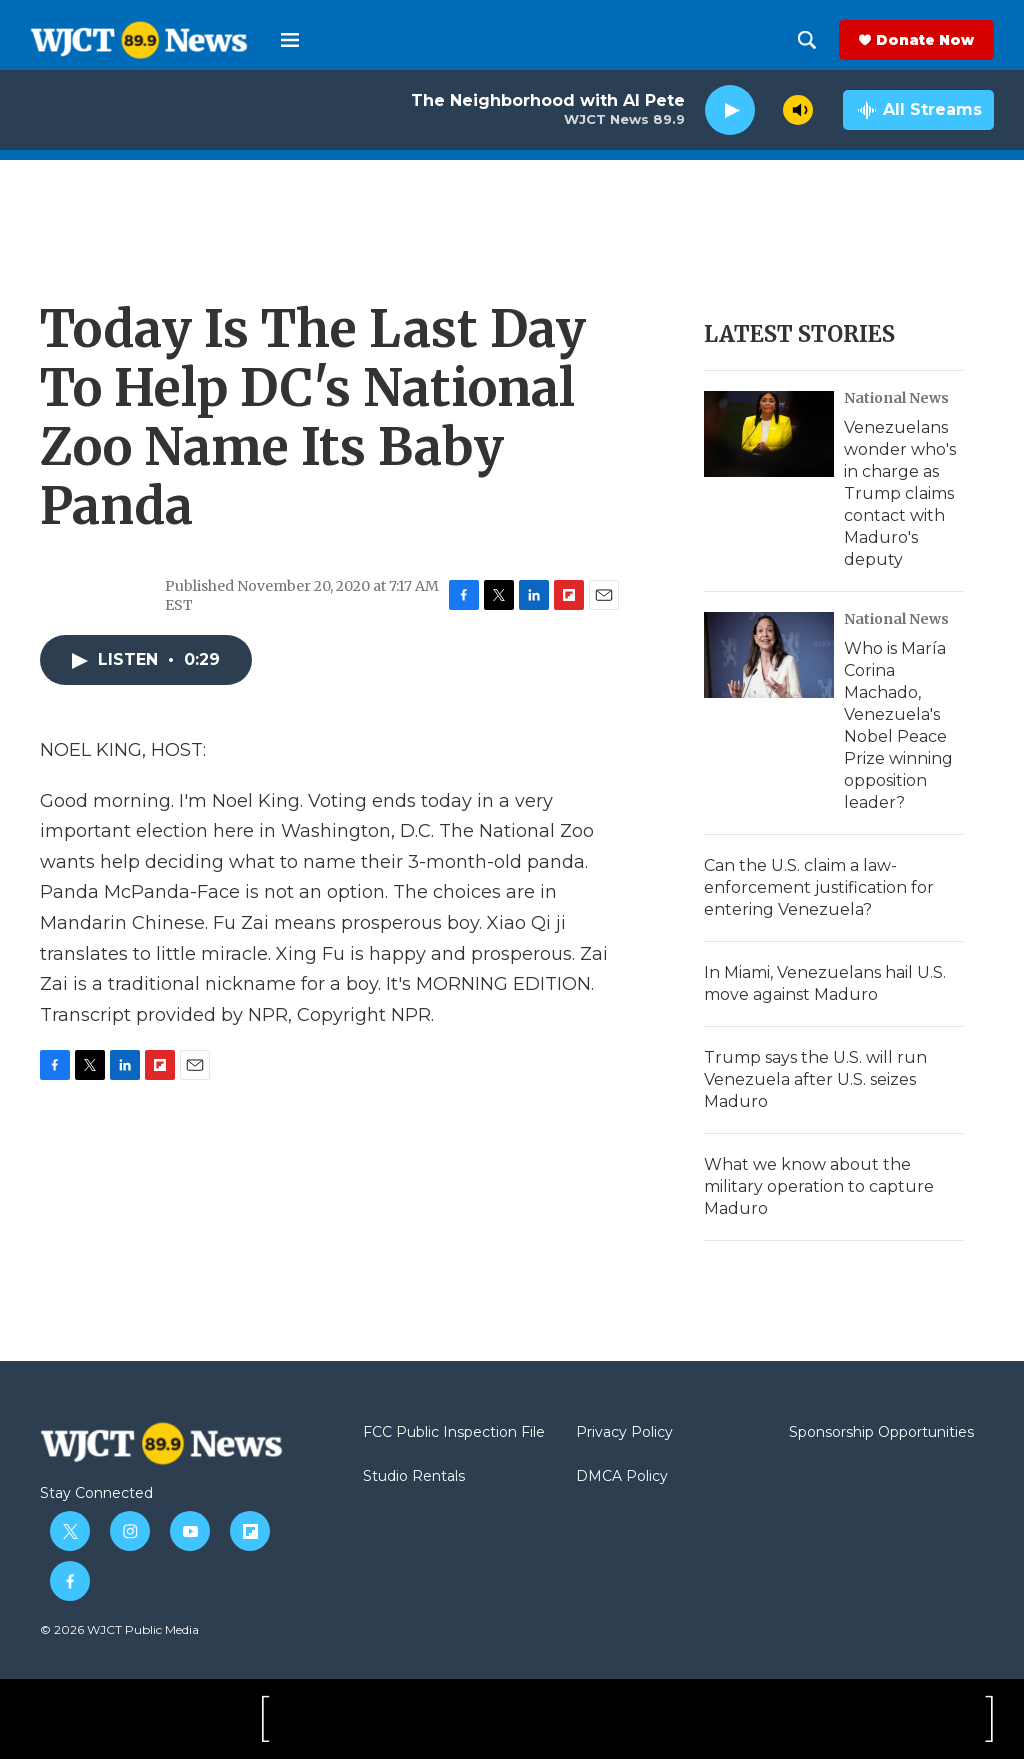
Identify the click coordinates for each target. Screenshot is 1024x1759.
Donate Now (925, 40)
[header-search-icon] (807, 40)
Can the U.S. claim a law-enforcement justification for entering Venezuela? (819, 887)
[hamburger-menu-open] (290, 40)
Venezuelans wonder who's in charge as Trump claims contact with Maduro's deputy (900, 493)
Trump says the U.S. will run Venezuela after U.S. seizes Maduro (815, 1079)
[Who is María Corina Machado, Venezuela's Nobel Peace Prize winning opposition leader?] (769, 655)
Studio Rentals (414, 1477)
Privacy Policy (624, 1433)
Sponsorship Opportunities (881, 1433)
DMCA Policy (622, 1477)
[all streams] (918, 110)
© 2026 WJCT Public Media (119, 1629)
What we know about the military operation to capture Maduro (819, 1186)
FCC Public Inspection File (454, 1433)
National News (896, 398)
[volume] (798, 110)
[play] (730, 110)
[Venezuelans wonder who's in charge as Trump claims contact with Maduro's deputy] (769, 434)
